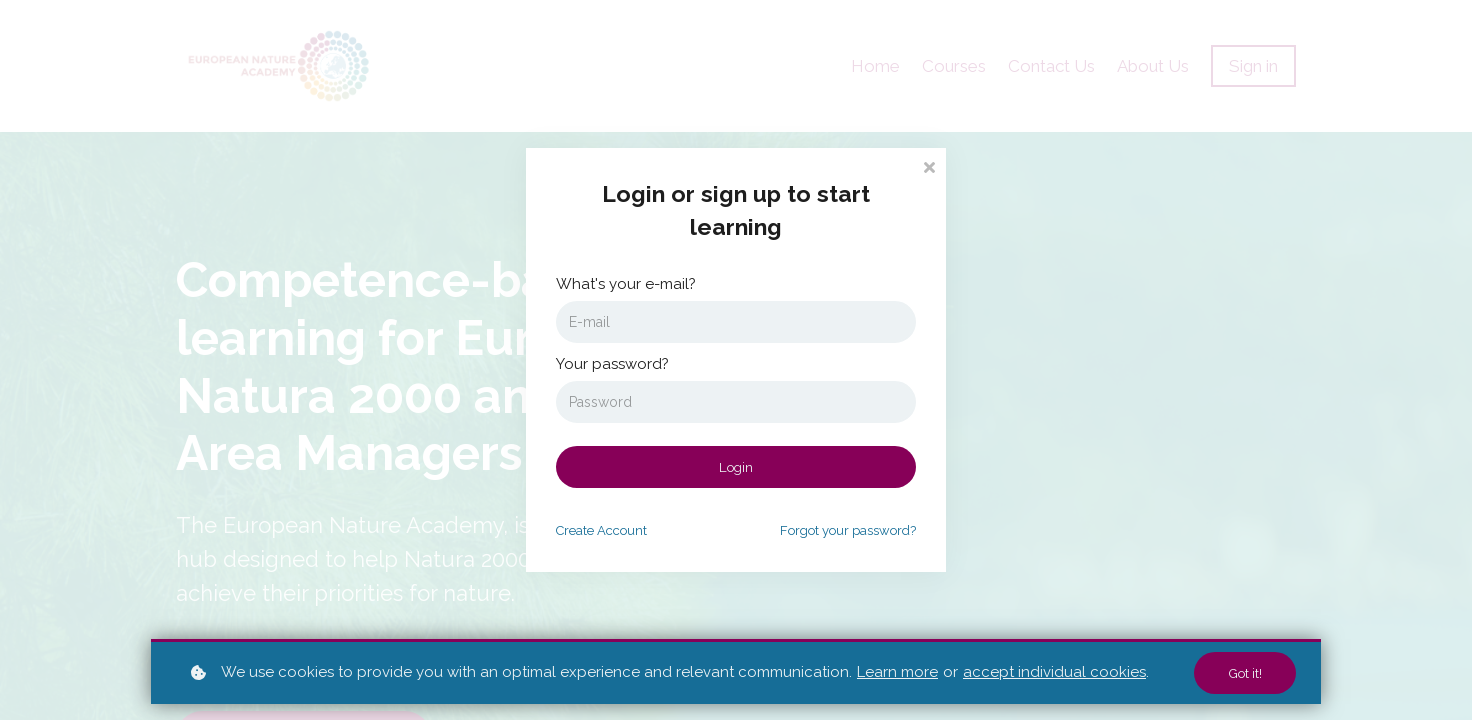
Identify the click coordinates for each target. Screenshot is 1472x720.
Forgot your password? (848, 530)
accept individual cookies (1054, 672)
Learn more (897, 672)
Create (601, 530)
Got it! (1243, 673)
